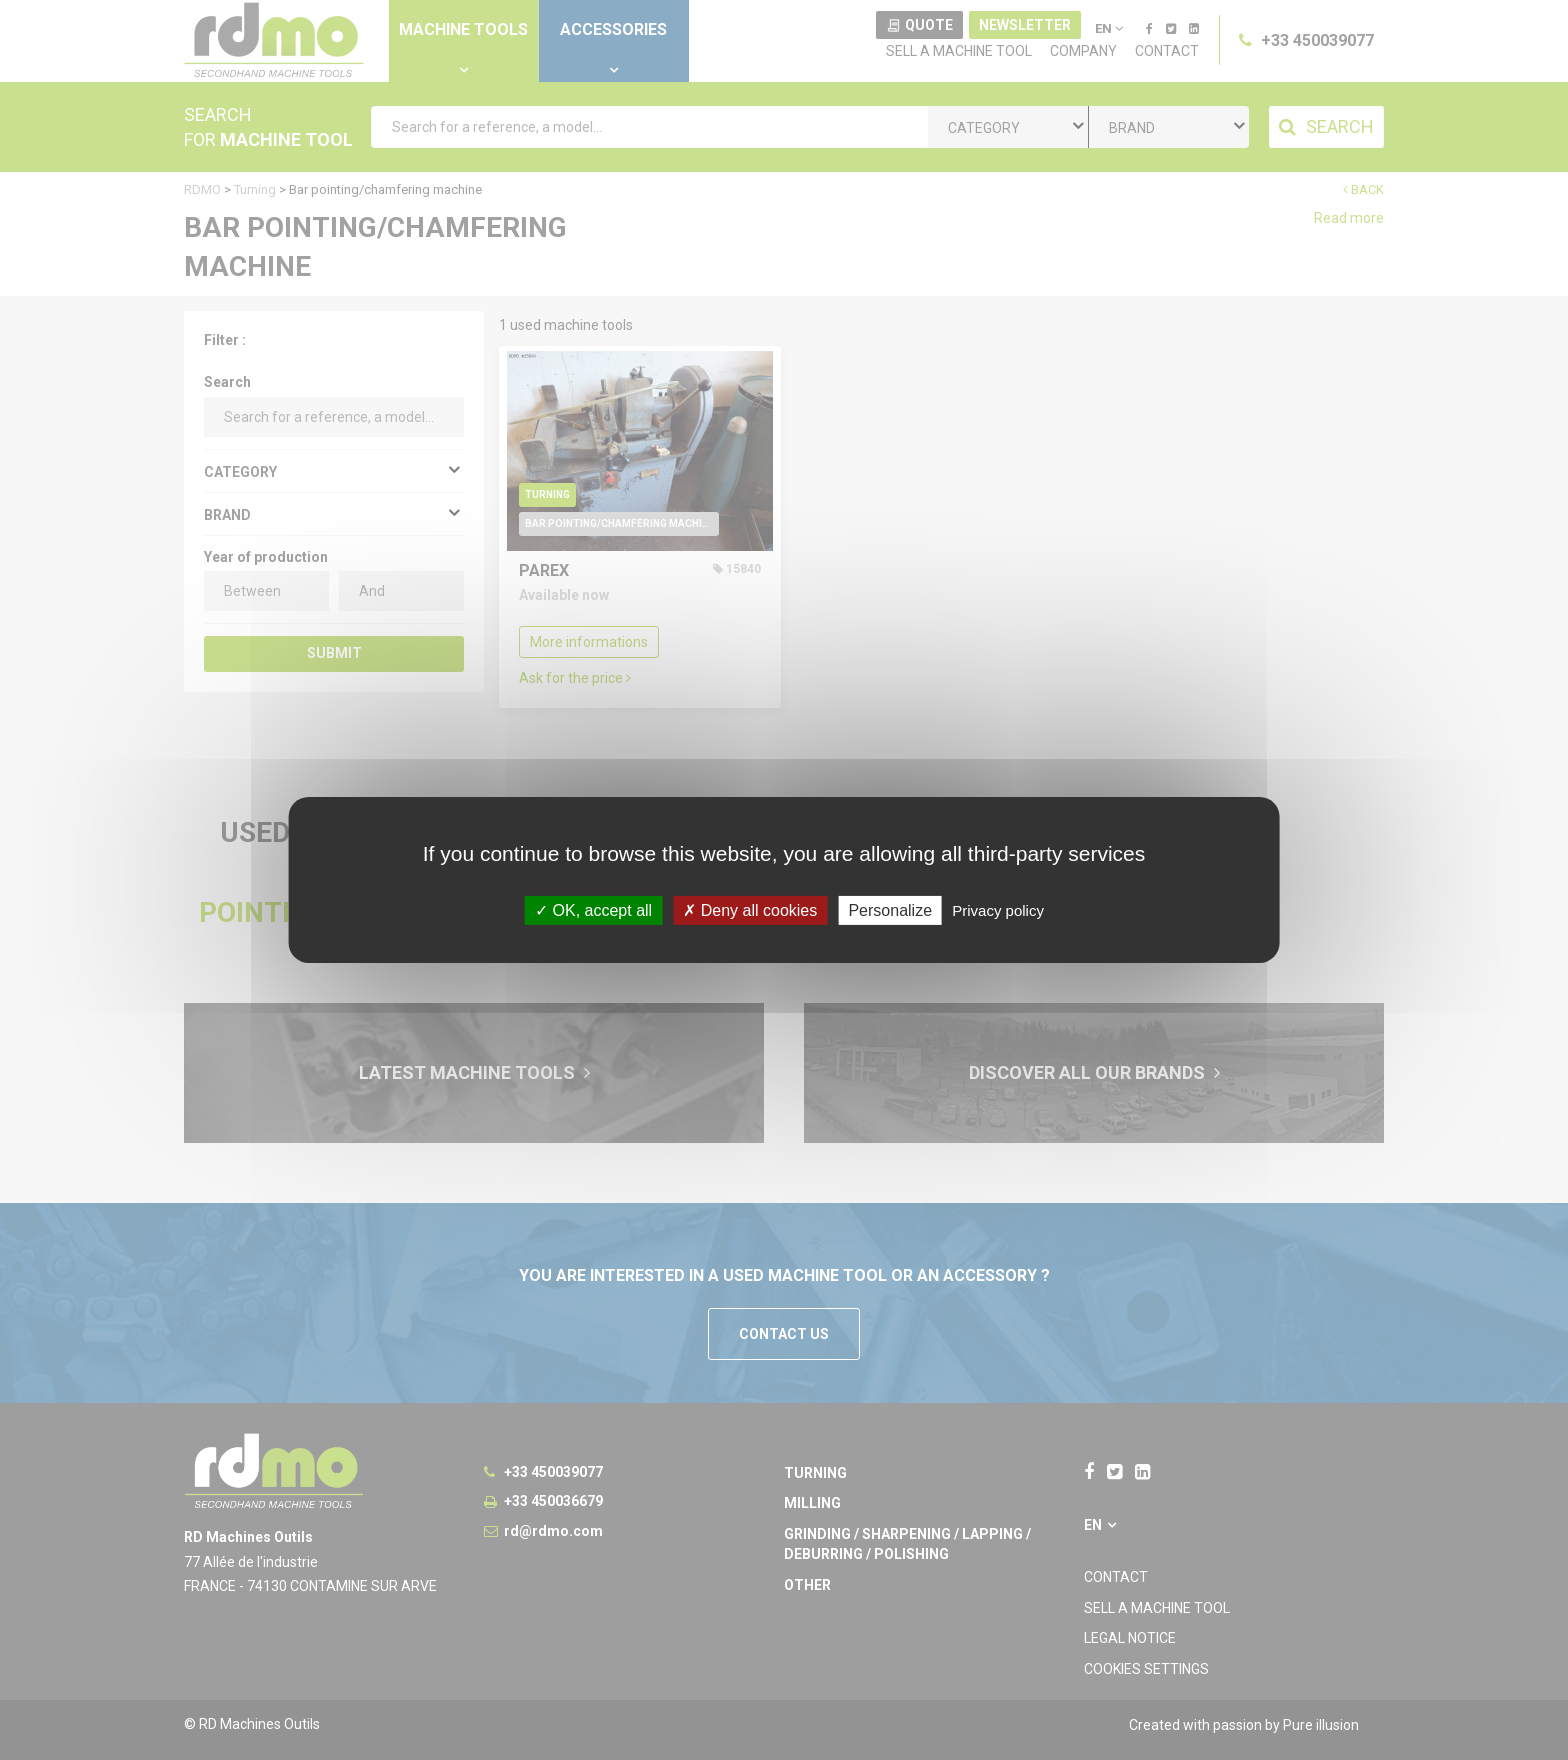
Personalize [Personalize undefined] (890, 910)
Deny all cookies (750, 910)
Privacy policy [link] (998, 910)
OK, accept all (593, 910)
